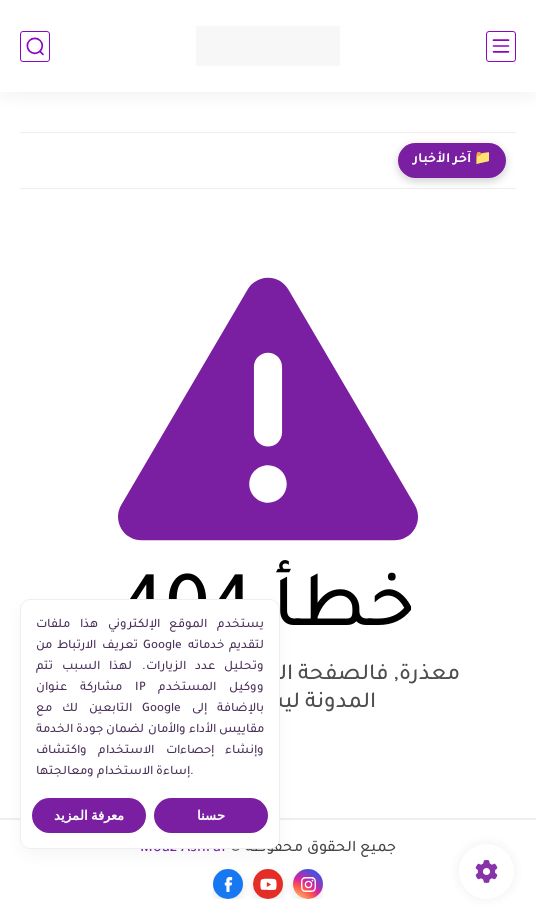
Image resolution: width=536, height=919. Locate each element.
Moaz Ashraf (183, 849)
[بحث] (35, 46)
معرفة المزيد (89, 815)
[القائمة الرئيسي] (501, 46)
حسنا (211, 815)
